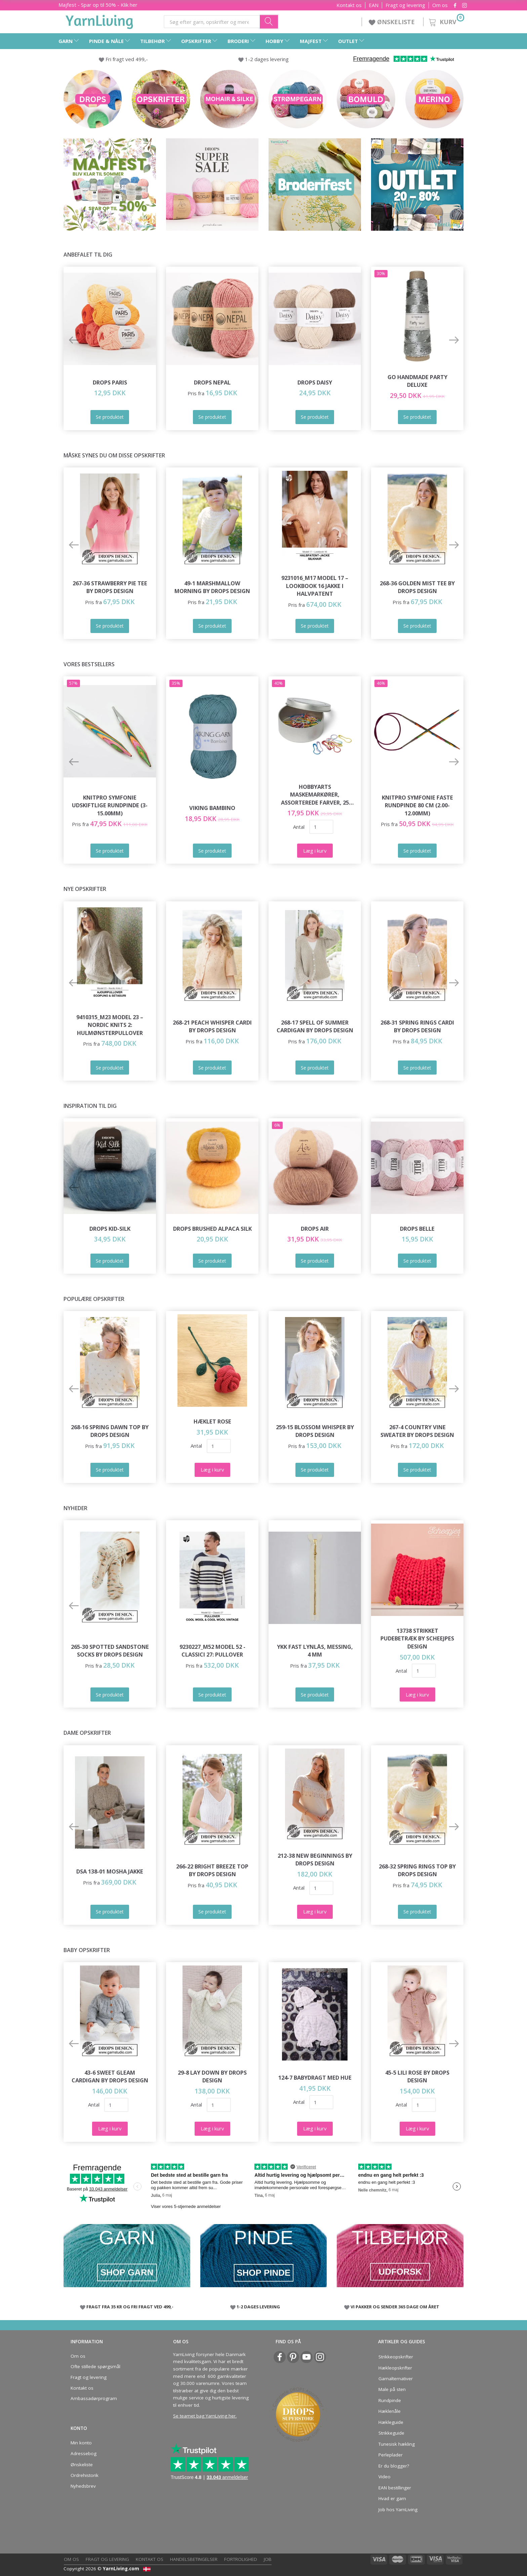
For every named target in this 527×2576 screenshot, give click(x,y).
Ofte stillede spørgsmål (95, 2366)
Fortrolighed (240, 2559)
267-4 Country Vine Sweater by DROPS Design (417, 1431)
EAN (373, 5)
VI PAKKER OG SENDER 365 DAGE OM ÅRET (395, 2307)
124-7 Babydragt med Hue (315, 2077)
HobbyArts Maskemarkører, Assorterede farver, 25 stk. (315, 795)
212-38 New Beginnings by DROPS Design (315, 1859)
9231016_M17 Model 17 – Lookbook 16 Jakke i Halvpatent (314, 585)
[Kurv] (445, 21)
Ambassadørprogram (94, 2398)
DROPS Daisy (314, 382)
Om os (440, 5)
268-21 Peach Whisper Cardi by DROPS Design (212, 1026)
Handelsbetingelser (193, 2559)
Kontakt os (349, 5)
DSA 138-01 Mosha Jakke (109, 1871)
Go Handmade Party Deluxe (417, 381)
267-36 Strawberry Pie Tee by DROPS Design (110, 587)
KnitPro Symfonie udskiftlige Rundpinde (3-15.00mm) (110, 805)
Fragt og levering (405, 5)
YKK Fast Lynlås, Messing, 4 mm (315, 1651)
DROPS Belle (417, 1228)
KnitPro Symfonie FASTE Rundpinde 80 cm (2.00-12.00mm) (417, 805)
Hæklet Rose (212, 1421)
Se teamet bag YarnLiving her (204, 2416)
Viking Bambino (212, 808)
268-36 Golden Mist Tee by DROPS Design (417, 587)
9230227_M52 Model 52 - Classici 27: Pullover (212, 1651)
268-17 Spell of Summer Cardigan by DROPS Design (315, 1026)
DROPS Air (315, 1228)
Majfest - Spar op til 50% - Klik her (97, 4)
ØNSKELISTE (392, 22)
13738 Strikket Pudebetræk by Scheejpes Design (417, 1638)
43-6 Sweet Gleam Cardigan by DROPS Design (110, 2076)
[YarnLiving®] (99, 20)
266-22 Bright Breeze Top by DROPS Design (212, 1870)
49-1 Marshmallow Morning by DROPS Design (212, 587)
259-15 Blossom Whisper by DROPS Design (315, 1431)
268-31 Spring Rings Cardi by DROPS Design (417, 1026)
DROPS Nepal (212, 382)
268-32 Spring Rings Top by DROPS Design (417, 1870)
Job (268, 2559)
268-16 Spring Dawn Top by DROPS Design (110, 1431)
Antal (299, 826)
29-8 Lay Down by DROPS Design (212, 2076)
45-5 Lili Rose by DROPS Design (417, 2076)
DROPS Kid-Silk (109, 1228)
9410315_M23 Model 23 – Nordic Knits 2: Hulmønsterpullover (109, 1025)
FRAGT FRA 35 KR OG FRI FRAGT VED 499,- (129, 2307)
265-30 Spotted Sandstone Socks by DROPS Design (110, 1651)
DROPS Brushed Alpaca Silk (212, 1228)
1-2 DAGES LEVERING (258, 2307)
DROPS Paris (110, 382)
